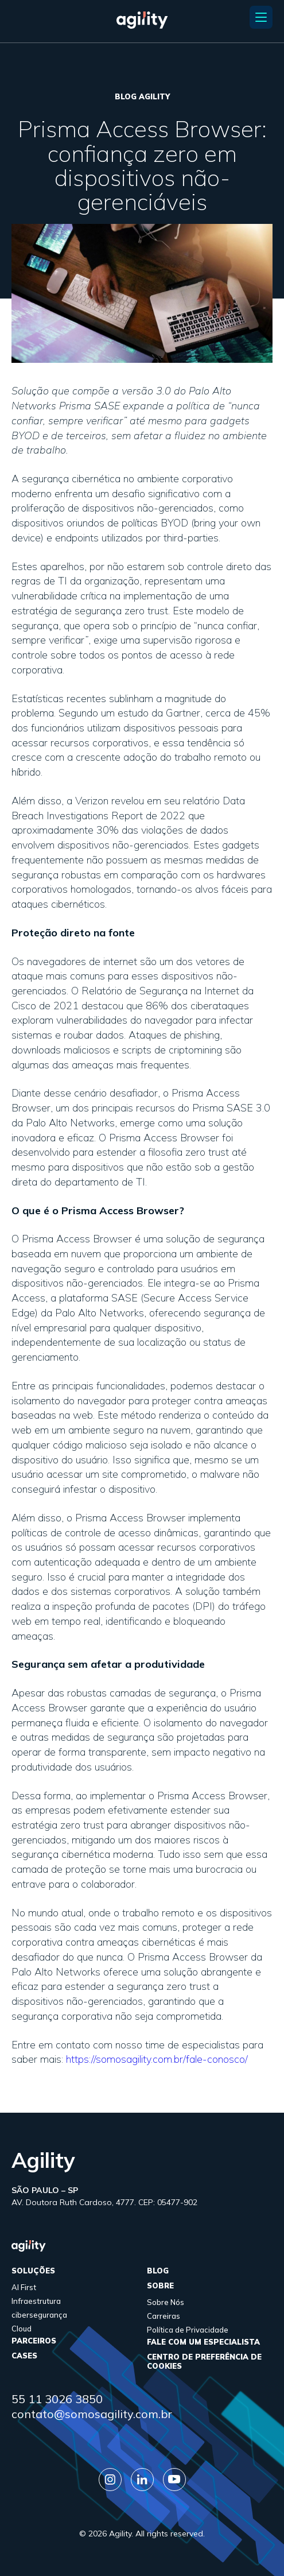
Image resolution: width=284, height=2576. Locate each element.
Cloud (21, 2328)
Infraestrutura (36, 2301)
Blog (158, 2270)
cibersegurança (39, 2314)
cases (24, 2355)
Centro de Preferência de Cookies (204, 2361)
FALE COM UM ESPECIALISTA (203, 2341)
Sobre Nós (165, 2302)
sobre (160, 2285)
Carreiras (163, 2316)
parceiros (33, 2340)
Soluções (33, 2270)
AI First (23, 2287)
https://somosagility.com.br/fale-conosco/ (157, 2059)
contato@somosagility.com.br (91, 2414)
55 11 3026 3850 (57, 2399)
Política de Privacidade (187, 2329)
